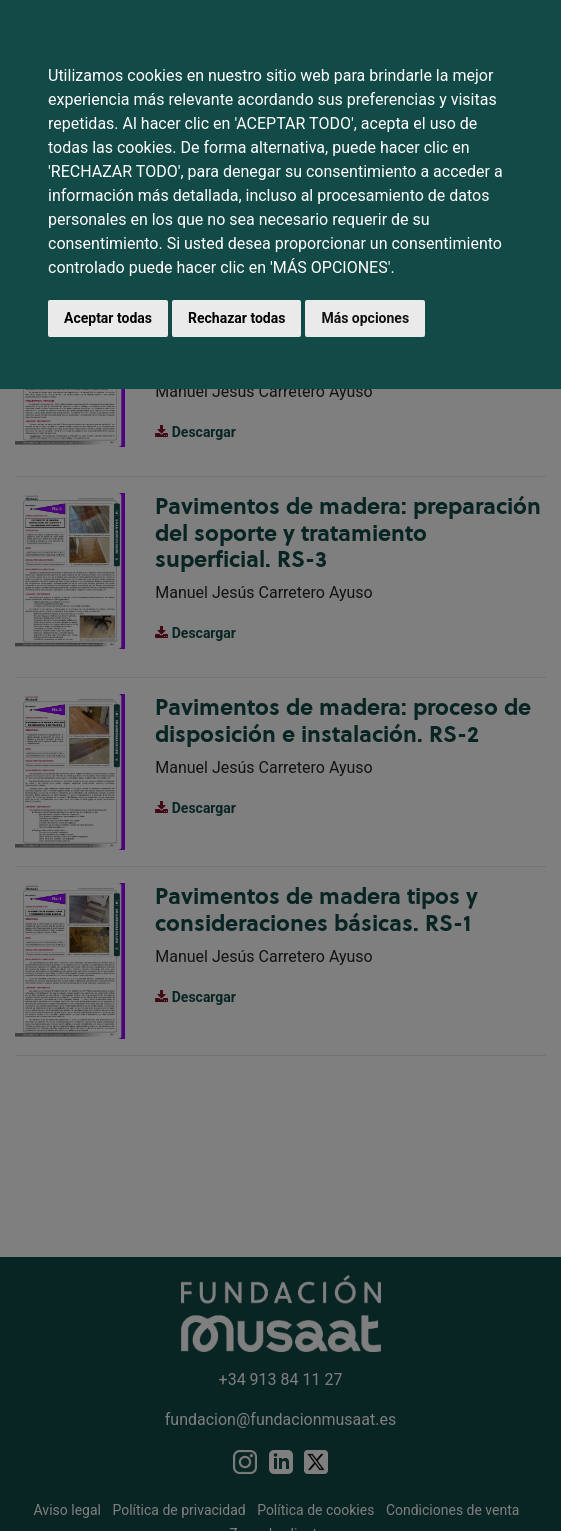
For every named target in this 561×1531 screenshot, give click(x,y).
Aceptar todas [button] (108, 318)
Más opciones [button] (365, 318)
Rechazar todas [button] (236, 318)
